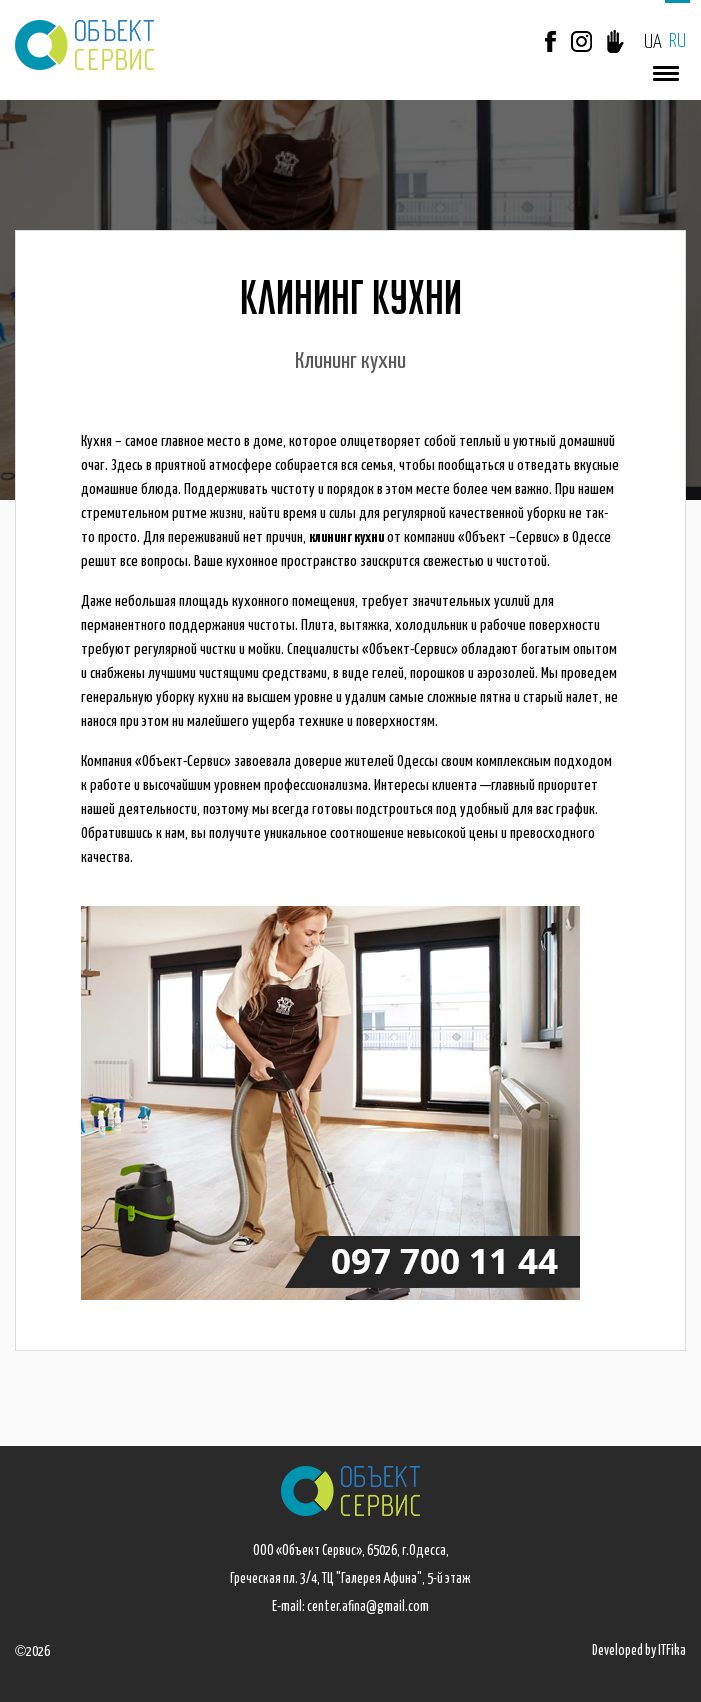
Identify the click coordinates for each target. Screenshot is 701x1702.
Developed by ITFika (639, 1651)
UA (653, 42)
